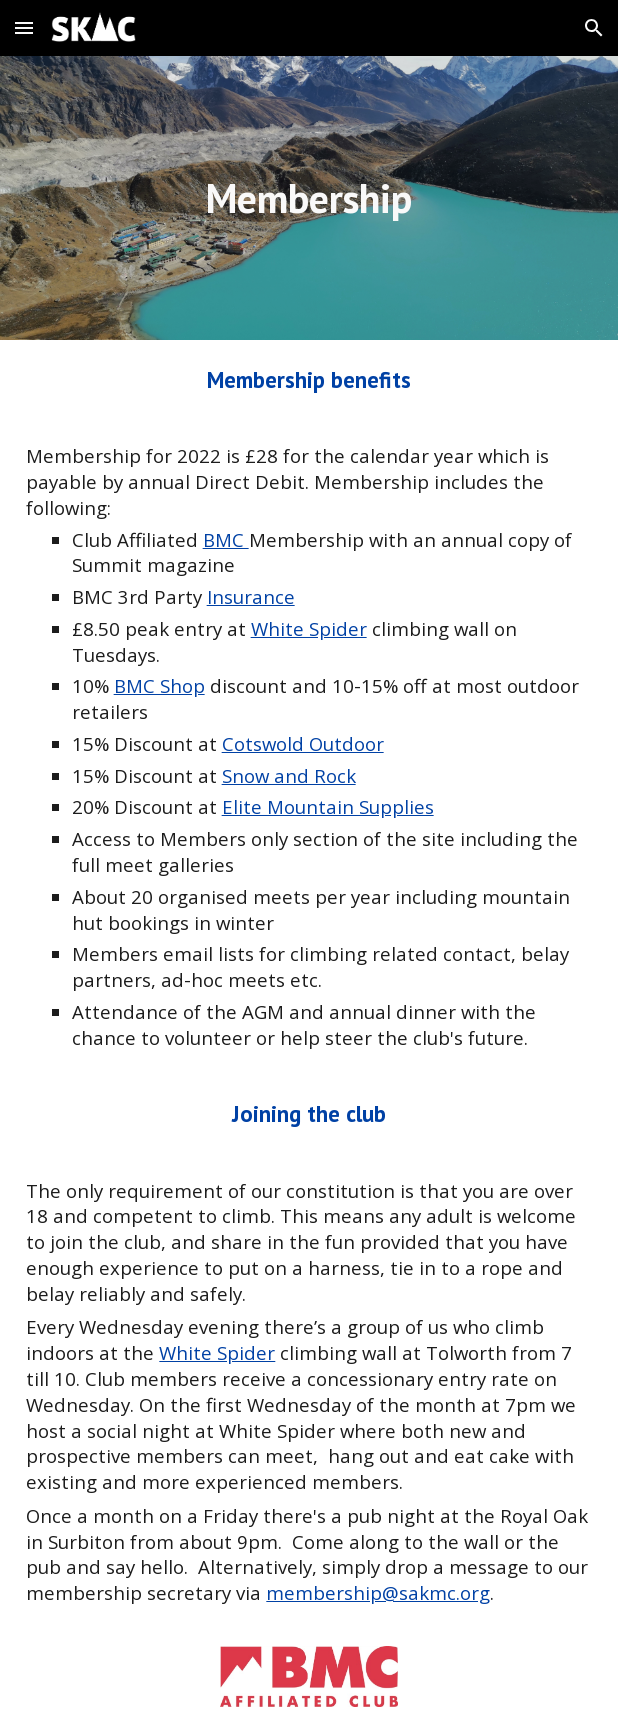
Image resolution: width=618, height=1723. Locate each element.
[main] (308, 198)
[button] (24, 27)
